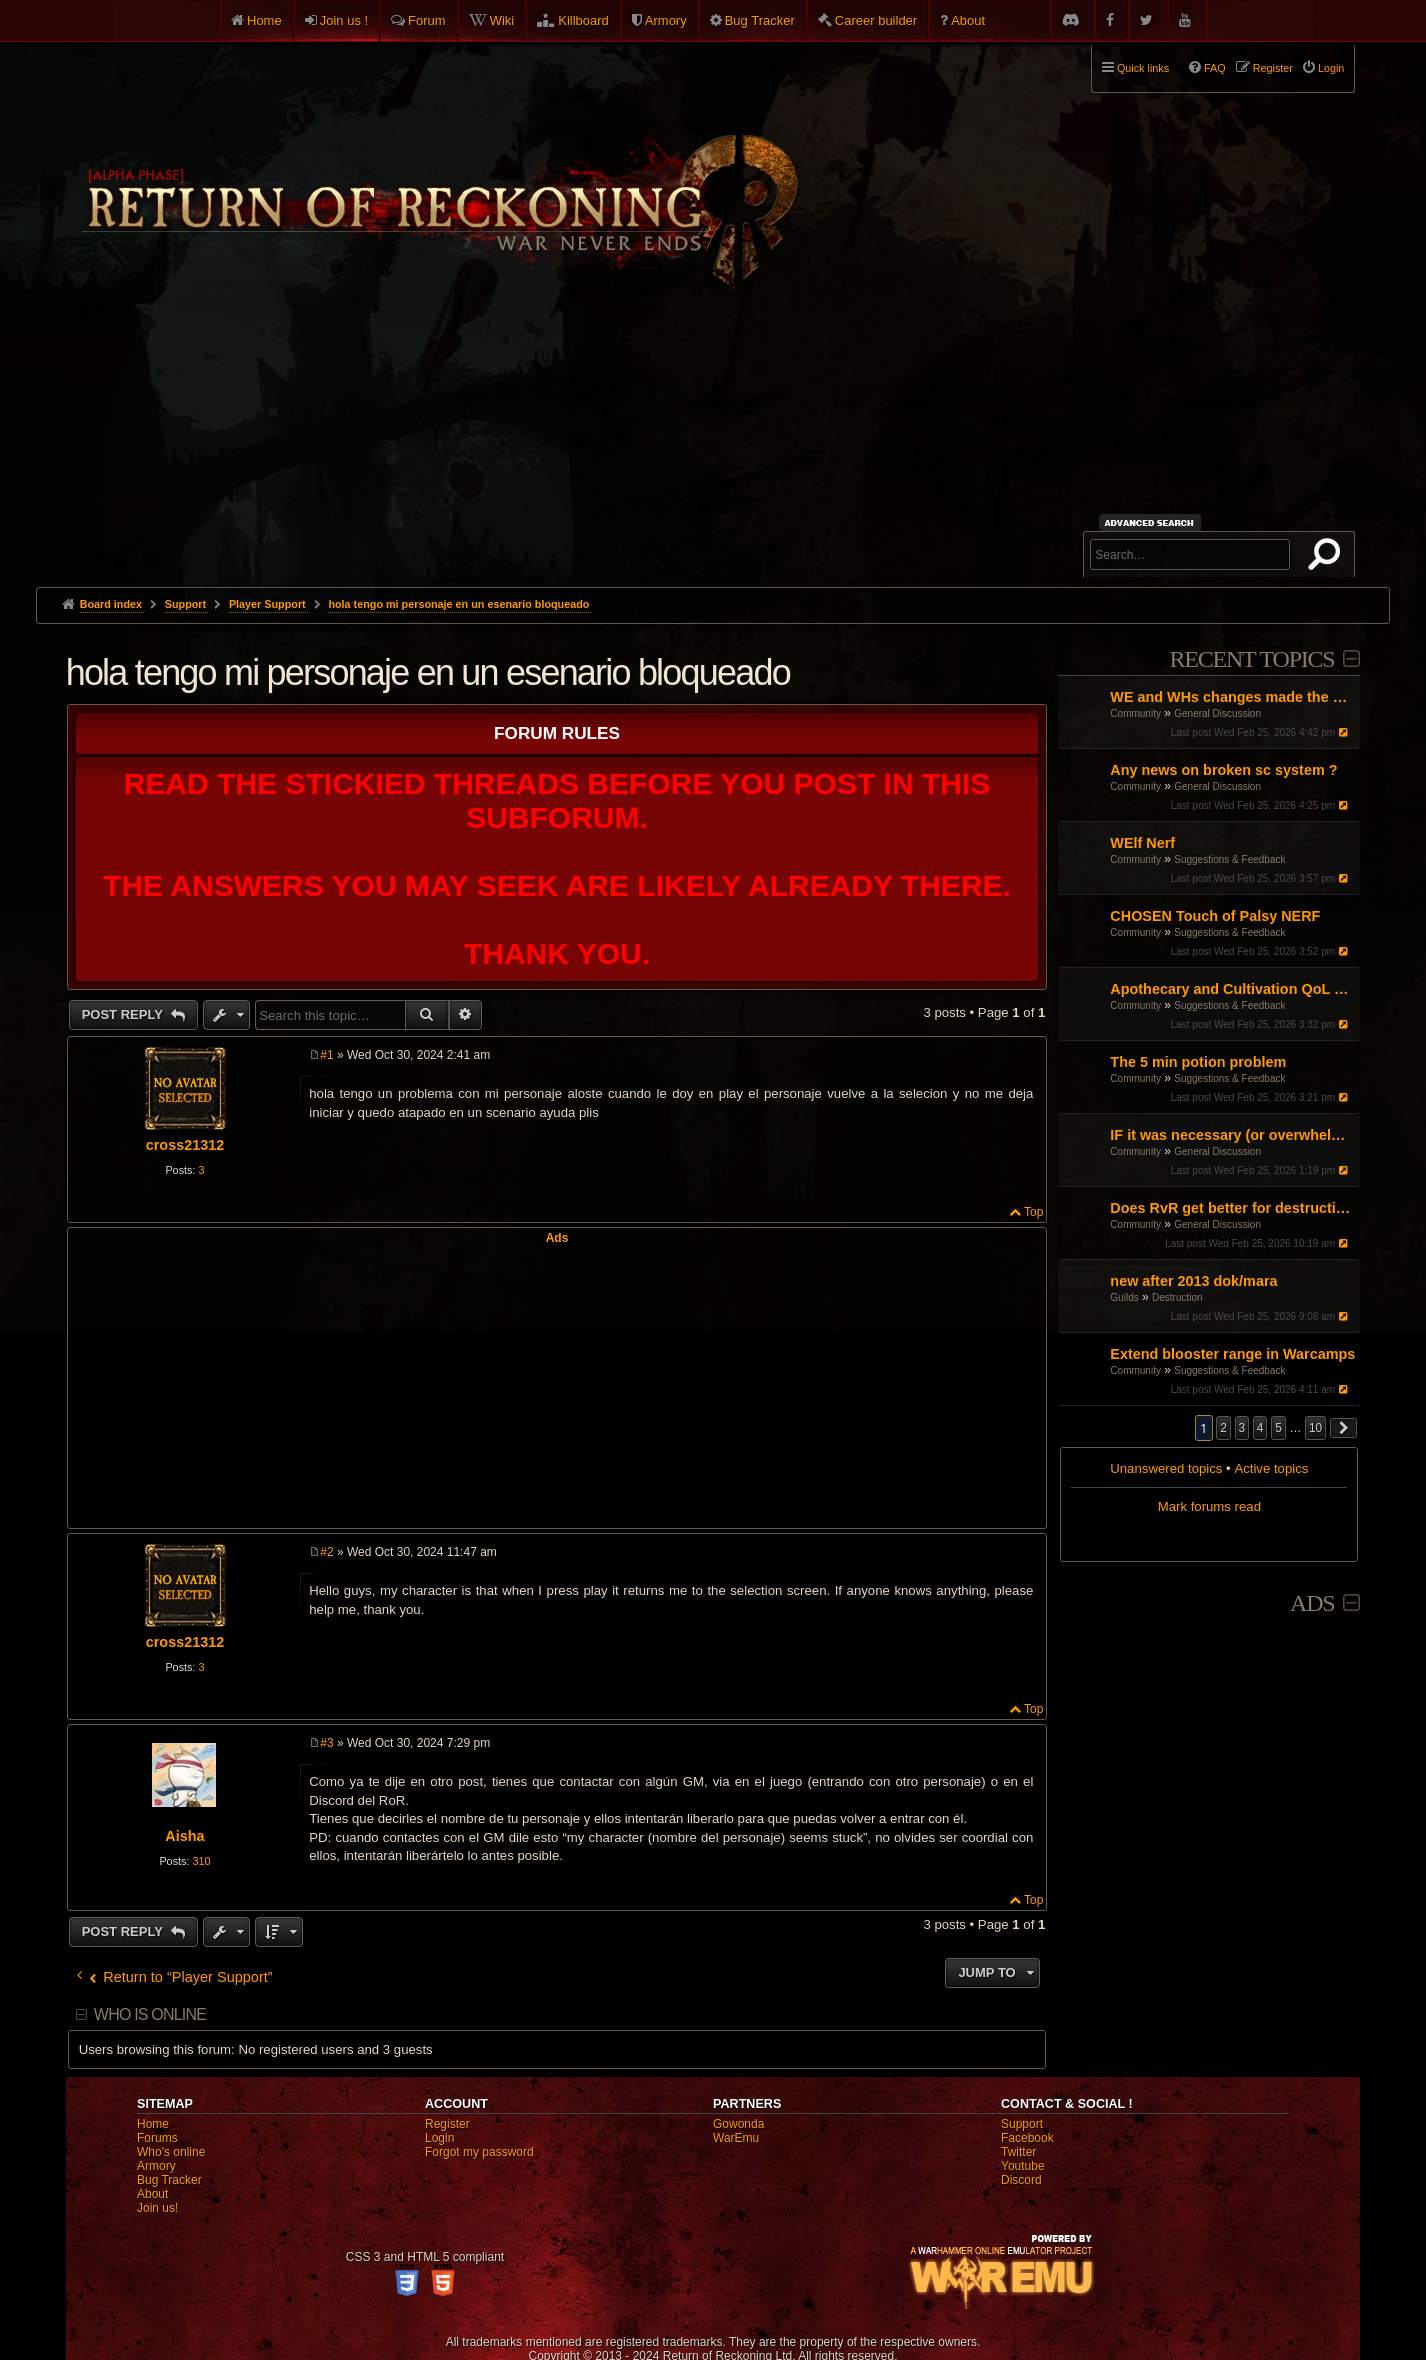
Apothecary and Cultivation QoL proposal (1232, 989)
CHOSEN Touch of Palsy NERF (1215, 916)
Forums (157, 2138)
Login (439, 2138)
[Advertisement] (713, 437)
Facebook (1027, 2138)
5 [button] (1278, 1428)
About (968, 20)
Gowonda (738, 2124)
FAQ (1215, 68)
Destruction (1177, 1297)
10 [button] (1315, 1428)
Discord (1021, 2180)
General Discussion (1217, 713)
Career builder (876, 20)
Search (1328, 558)
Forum (427, 20)
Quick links (1143, 68)
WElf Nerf (1142, 843)
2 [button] (1223, 1428)
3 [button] (1242, 1428)
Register (447, 2124)
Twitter (1018, 2152)
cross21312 (185, 1145)
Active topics (1271, 1468)
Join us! (157, 2208)
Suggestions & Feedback (1229, 859)
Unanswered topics (1166, 1468)
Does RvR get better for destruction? (1232, 1208)
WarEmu (736, 2138)
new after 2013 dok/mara (1193, 1281)
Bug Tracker (760, 20)
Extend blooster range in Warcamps (1232, 1354)
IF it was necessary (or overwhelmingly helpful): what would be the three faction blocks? (1232, 1135)
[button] (1344, 1428)
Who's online (171, 2152)
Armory (666, 20)
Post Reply (124, 1014)
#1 (326, 1055)
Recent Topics (1251, 659)
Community (1135, 713)
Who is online (150, 2014)
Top (1033, 1212)
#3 (326, 1743)
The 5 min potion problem (1198, 1062)
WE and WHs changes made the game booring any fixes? (1232, 697)
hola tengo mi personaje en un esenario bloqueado (458, 604)
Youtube (1023, 2166)
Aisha (184, 1836)
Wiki (502, 20)
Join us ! (344, 20)
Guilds (1124, 1297)
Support (1022, 2124)
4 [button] (1260, 1428)
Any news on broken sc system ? (1223, 770)
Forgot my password (479, 2152)
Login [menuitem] (1331, 68)
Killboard (583, 20)
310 (201, 1861)
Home (264, 20)
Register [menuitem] (1273, 68)
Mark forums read (1209, 1506)
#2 (326, 1552)
